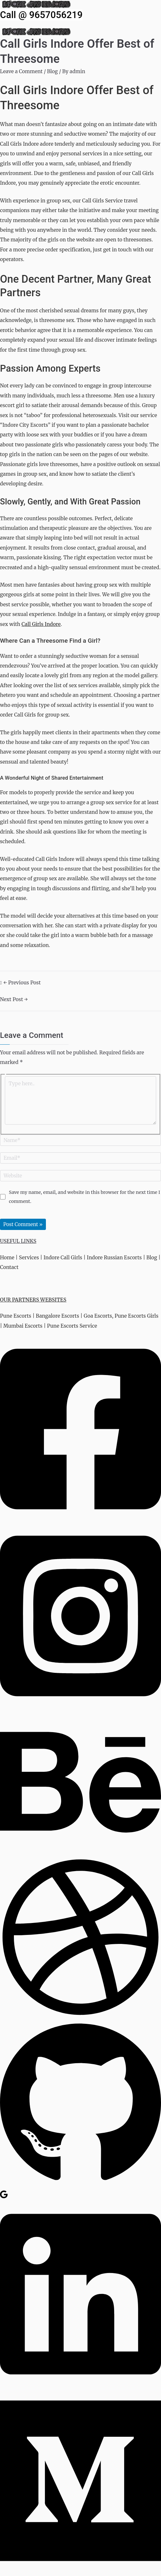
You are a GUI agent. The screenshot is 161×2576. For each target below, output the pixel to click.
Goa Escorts (98, 1316)
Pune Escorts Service (72, 1326)
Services (29, 1257)
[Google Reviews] (4, 2197)
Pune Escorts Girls (136, 1316)
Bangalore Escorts (57, 1316)
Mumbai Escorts (22, 1326)
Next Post (14, 999)
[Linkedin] (80, 2384)
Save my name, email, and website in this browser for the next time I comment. (84, 1196)
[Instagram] (80, 1706)
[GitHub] (80, 2185)
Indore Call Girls (63, 1257)
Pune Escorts (15, 1316)
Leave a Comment (21, 71)
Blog (52, 71)
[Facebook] (80, 1519)
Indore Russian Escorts (114, 1257)
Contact (9, 1267)
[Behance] (80, 1852)
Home (7, 1257)
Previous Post (22, 983)
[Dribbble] (80, 2016)
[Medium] (80, 2571)
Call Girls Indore (41, 624)
